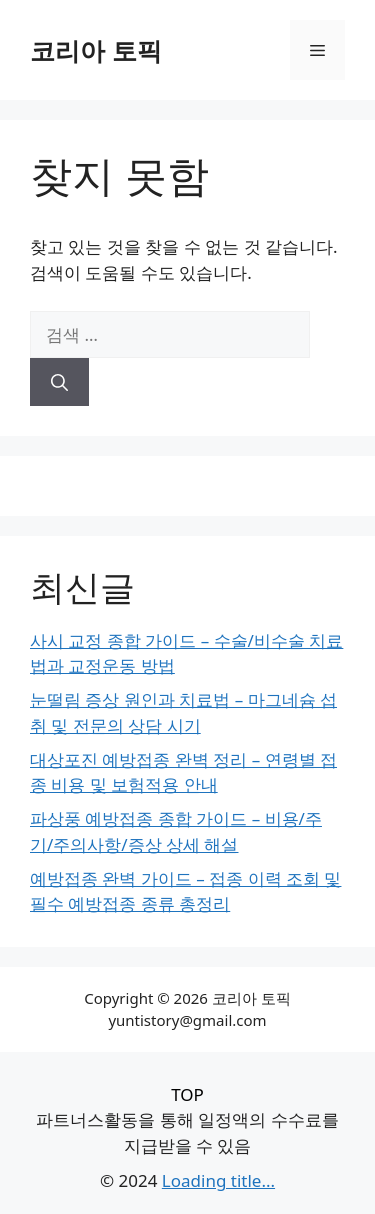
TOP (187, 1094)
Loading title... (218, 1180)
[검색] (59, 382)
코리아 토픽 (96, 50)
